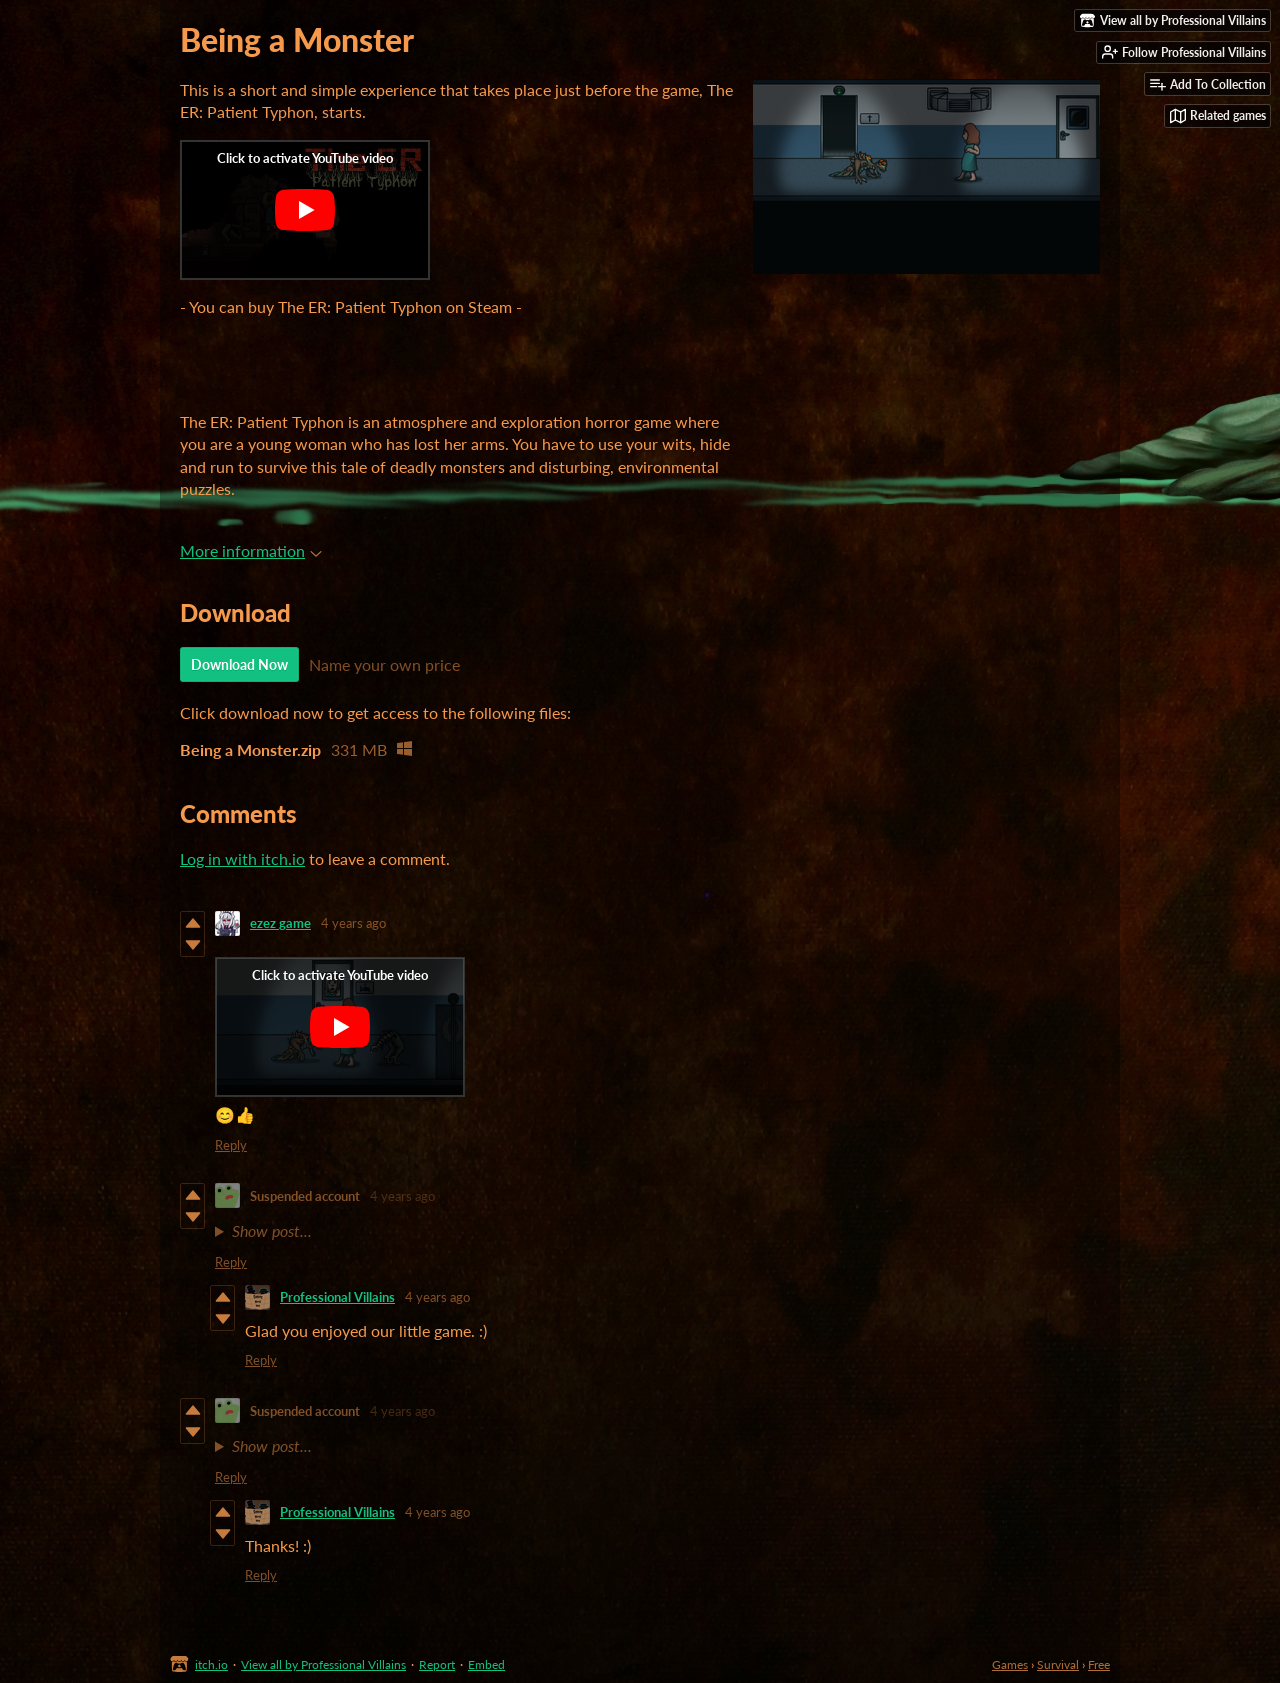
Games (1010, 1664)
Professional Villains (337, 1297)
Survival (1058, 1664)
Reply (231, 1145)
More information (251, 550)
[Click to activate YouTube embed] (305, 210)
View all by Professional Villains (323, 1664)
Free (1099, 1664)
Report (437, 1664)
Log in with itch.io (242, 858)
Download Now (239, 664)
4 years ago (353, 923)
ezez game (280, 923)
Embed (486, 1664)
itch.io (211, 1664)
